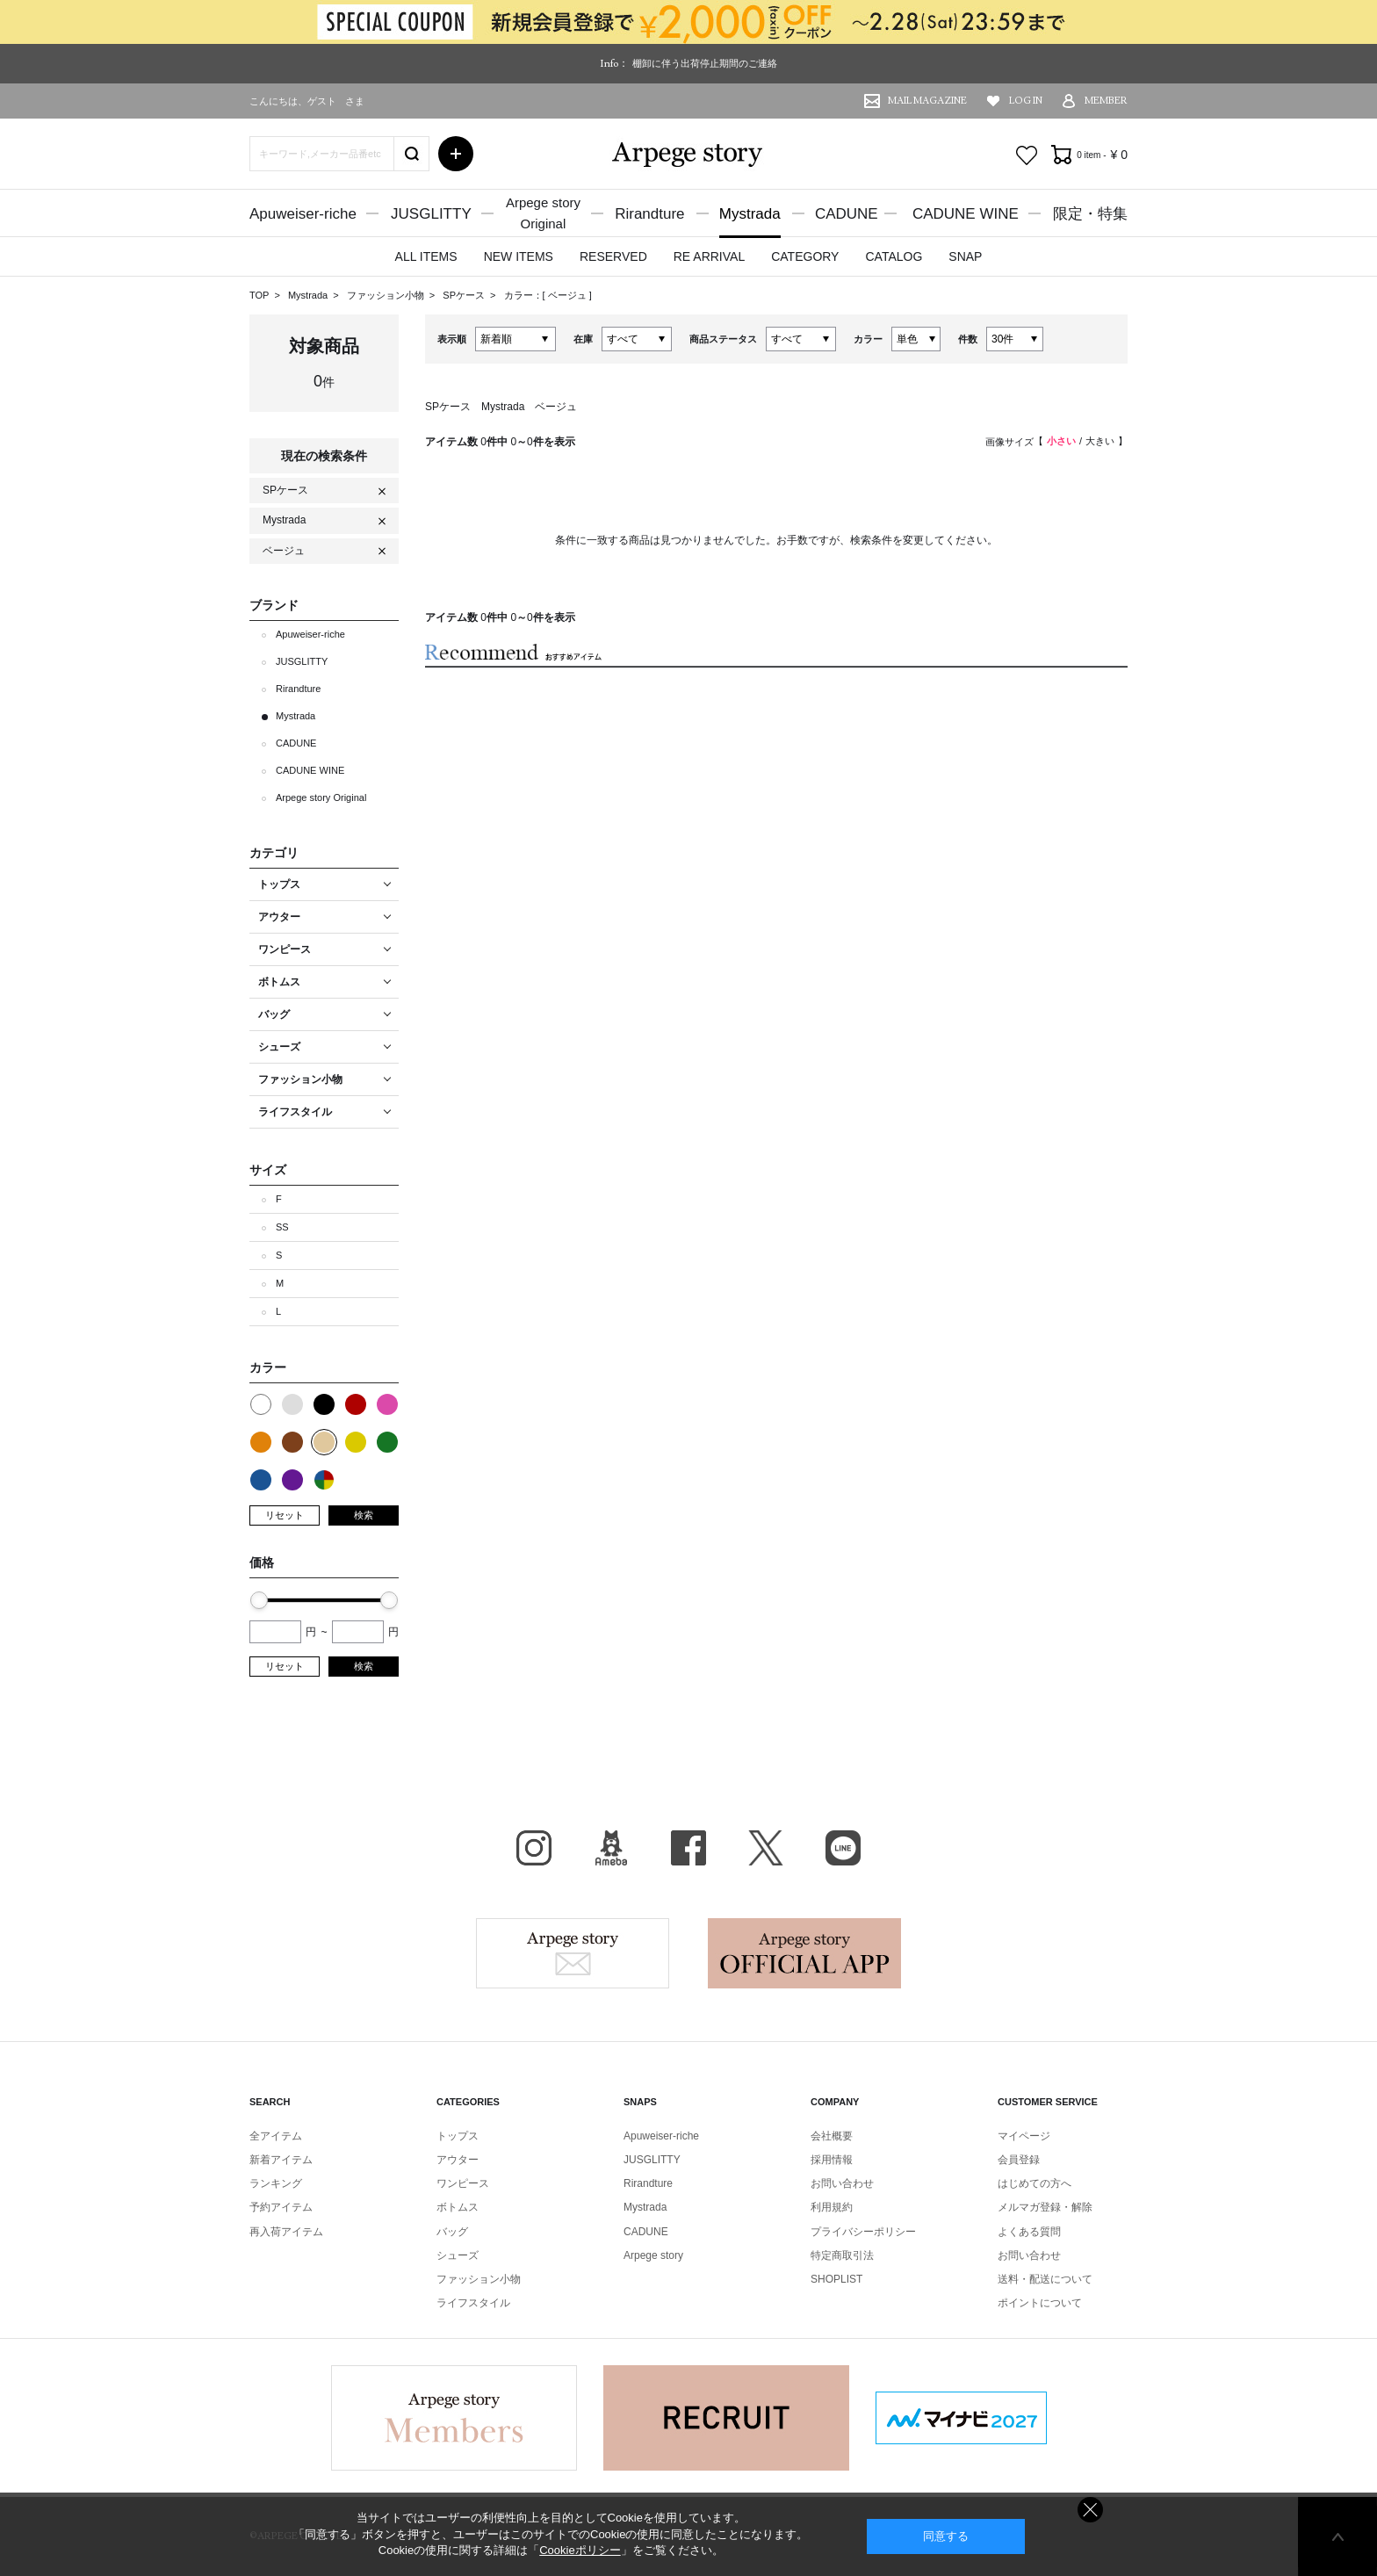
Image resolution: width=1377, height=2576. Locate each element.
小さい (1061, 441)
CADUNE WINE (965, 214)
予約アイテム (281, 2207)
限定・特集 (1090, 214)
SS (282, 1227)
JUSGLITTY (431, 214)
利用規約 (832, 2207)
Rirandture (649, 214)
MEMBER (1106, 100)
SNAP (965, 256)
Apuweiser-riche (303, 214)
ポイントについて (1040, 2303)
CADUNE (846, 214)
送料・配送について (1045, 2279)
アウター (457, 2160)
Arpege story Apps (804, 1953)
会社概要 (832, 2136)
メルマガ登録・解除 (1045, 2207)
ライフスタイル (473, 2303)
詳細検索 (455, 153)
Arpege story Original (321, 797)
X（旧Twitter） (765, 1847)
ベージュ (568, 295)
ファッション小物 (387, 295)
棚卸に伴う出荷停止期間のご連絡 (704, 63)
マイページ (1024, 2136)
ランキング (275, 2183)
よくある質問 (1029, 2232)
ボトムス (457, 2207)
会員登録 (1019, 2160)
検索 (363, 1515)
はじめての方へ (1034, 2183)
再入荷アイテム (286, 2232)
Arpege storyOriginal (543, 213)
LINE (843, 1847)
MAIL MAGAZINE (927, 100)
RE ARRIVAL (709, 256)
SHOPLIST (836, 2279)
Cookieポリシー (579, 2550)
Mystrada (750, 214)
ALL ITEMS (426, 256)
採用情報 (832, 2160)
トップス (457, 2136)
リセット (284, 1515)
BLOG (611, 1847)
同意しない (1090, 2509)
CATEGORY (805, 256)
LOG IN (1025, 100)
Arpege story (572, 1953)
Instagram (534, 1847)
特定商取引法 (842, 2255)
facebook (688, 1847)
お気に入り (1026, 155)
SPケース (465, 295)
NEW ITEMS (518, 256)
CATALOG (893, 256)
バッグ (452, 2232)
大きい (1099, 441)
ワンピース (462, 2183)
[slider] (259, 1600)
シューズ (457, 2255)
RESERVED (613, 256)
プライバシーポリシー (863, 2232)
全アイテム (275, 2136)
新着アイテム (281, 2160)
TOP (259, 295)
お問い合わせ (842, 2183)
